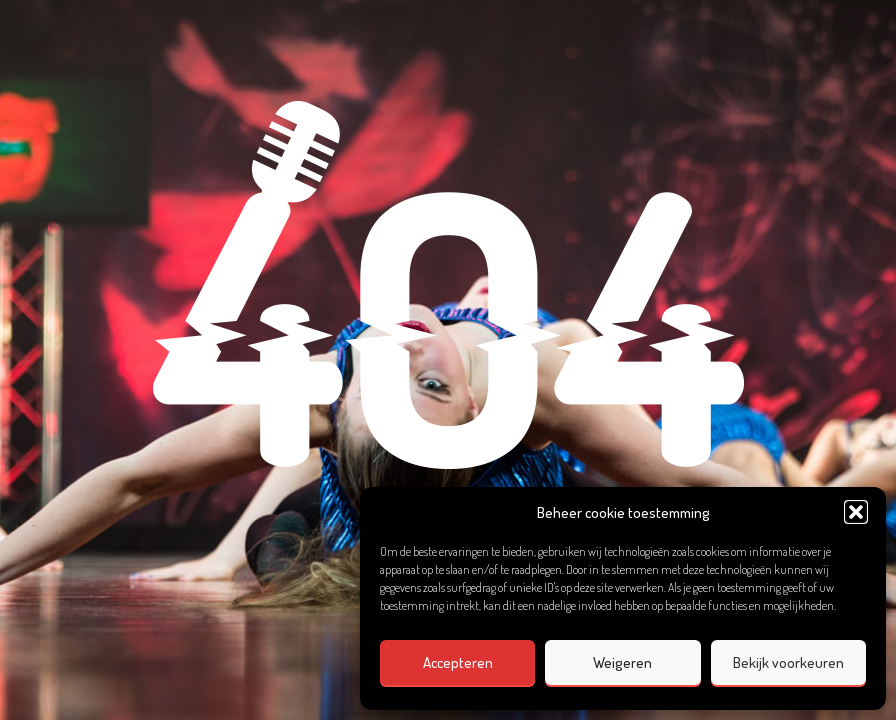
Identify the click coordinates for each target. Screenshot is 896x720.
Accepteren (458, 662)
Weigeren (622, 662)
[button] (856, 512)
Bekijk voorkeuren (788, 662)
